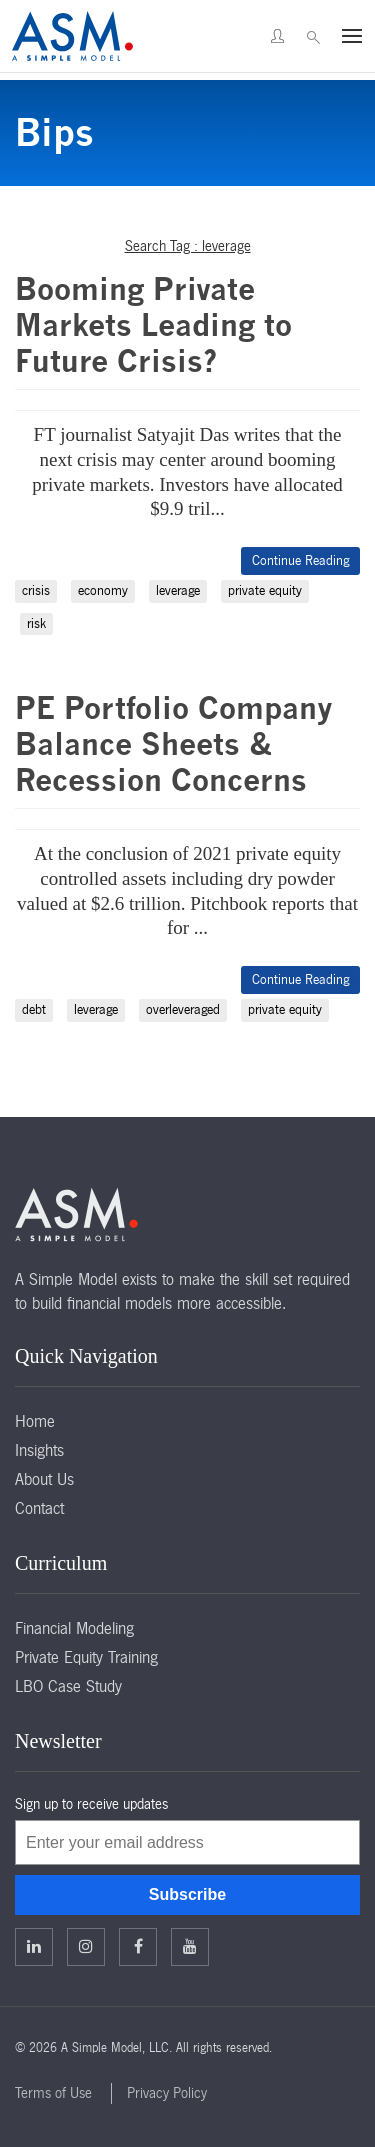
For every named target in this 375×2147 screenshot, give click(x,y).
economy (103, 590)
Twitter (86, 1946)
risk (36, 623)
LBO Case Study (68, 1686)
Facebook (138, 1946)
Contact (39, 1508)
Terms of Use (53, 2093)
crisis (36, 590)
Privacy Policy (167, 2093)
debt (34, 1009)
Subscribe (187, 1894)
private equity (265, 590)
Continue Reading (300, 560)
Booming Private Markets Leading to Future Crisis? (153, 325)
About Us (44, 1479)
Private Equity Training (86, 1657)
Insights (39, 1450)
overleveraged (183, 1009)
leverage (178, 590)
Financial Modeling (74, 1628)
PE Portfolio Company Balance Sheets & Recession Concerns (174, 744)
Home (35, 1421)
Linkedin (34, 1946)
